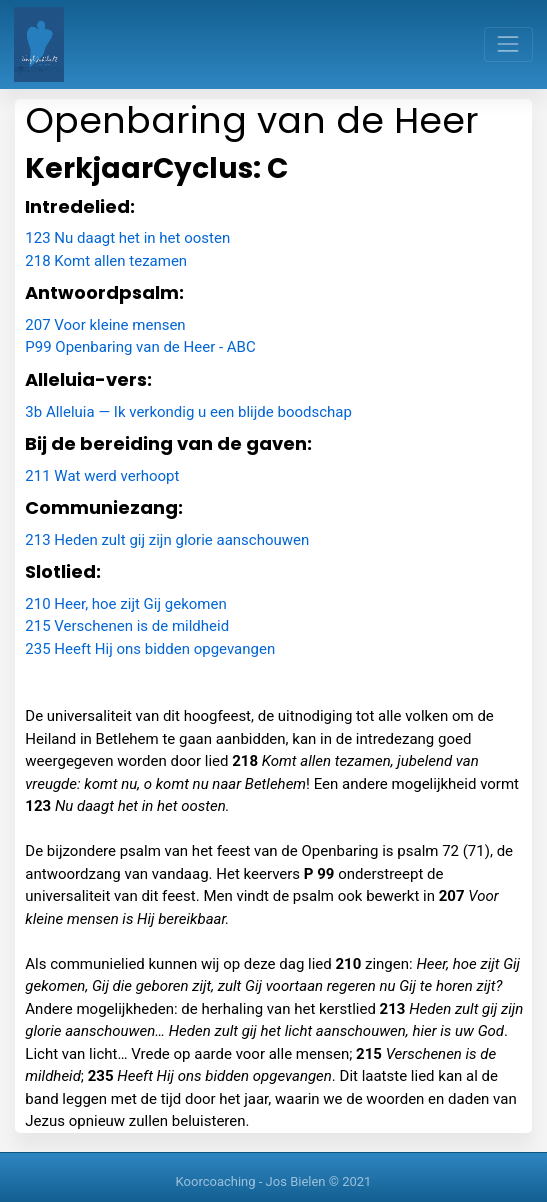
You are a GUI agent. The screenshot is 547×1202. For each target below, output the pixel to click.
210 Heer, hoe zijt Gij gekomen (125, 604)
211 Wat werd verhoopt (102, 476)
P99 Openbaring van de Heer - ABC (140, 347)
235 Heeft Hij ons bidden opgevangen (150, 649)
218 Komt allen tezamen (106, 261)
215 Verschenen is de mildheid (127, 626)
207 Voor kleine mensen (105, 325)
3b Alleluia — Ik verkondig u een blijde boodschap (188, 412)
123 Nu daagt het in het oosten (127, 238)
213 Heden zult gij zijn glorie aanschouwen (167, 540)
